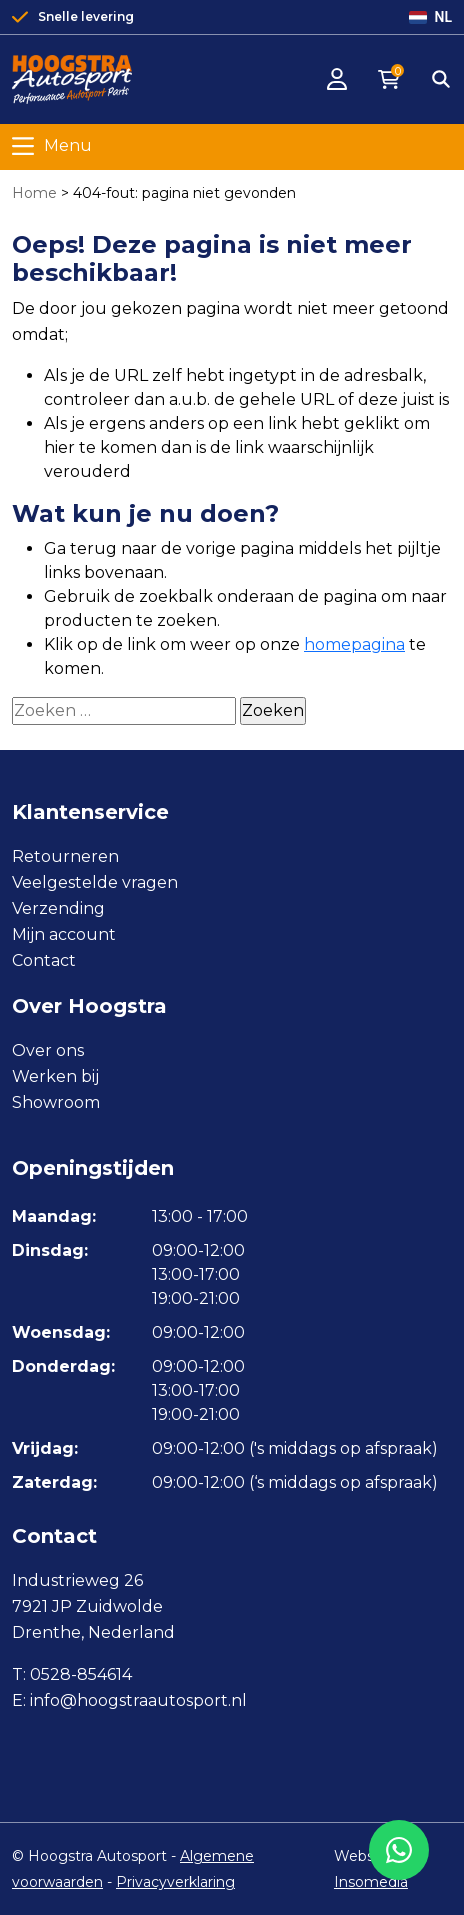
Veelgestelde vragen (95, 882)
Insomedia (371, 1882)
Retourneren (65, 856)
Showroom (56, 1102)
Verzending (58, 908)
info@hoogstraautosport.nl (138, 1700)
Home (34, 193)
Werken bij (55, 1076)
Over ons (48, 1050)
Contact (44, 960)
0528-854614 (81, 1674)
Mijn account (64, 934)
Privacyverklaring (175, 1882)
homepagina (354, 644)
